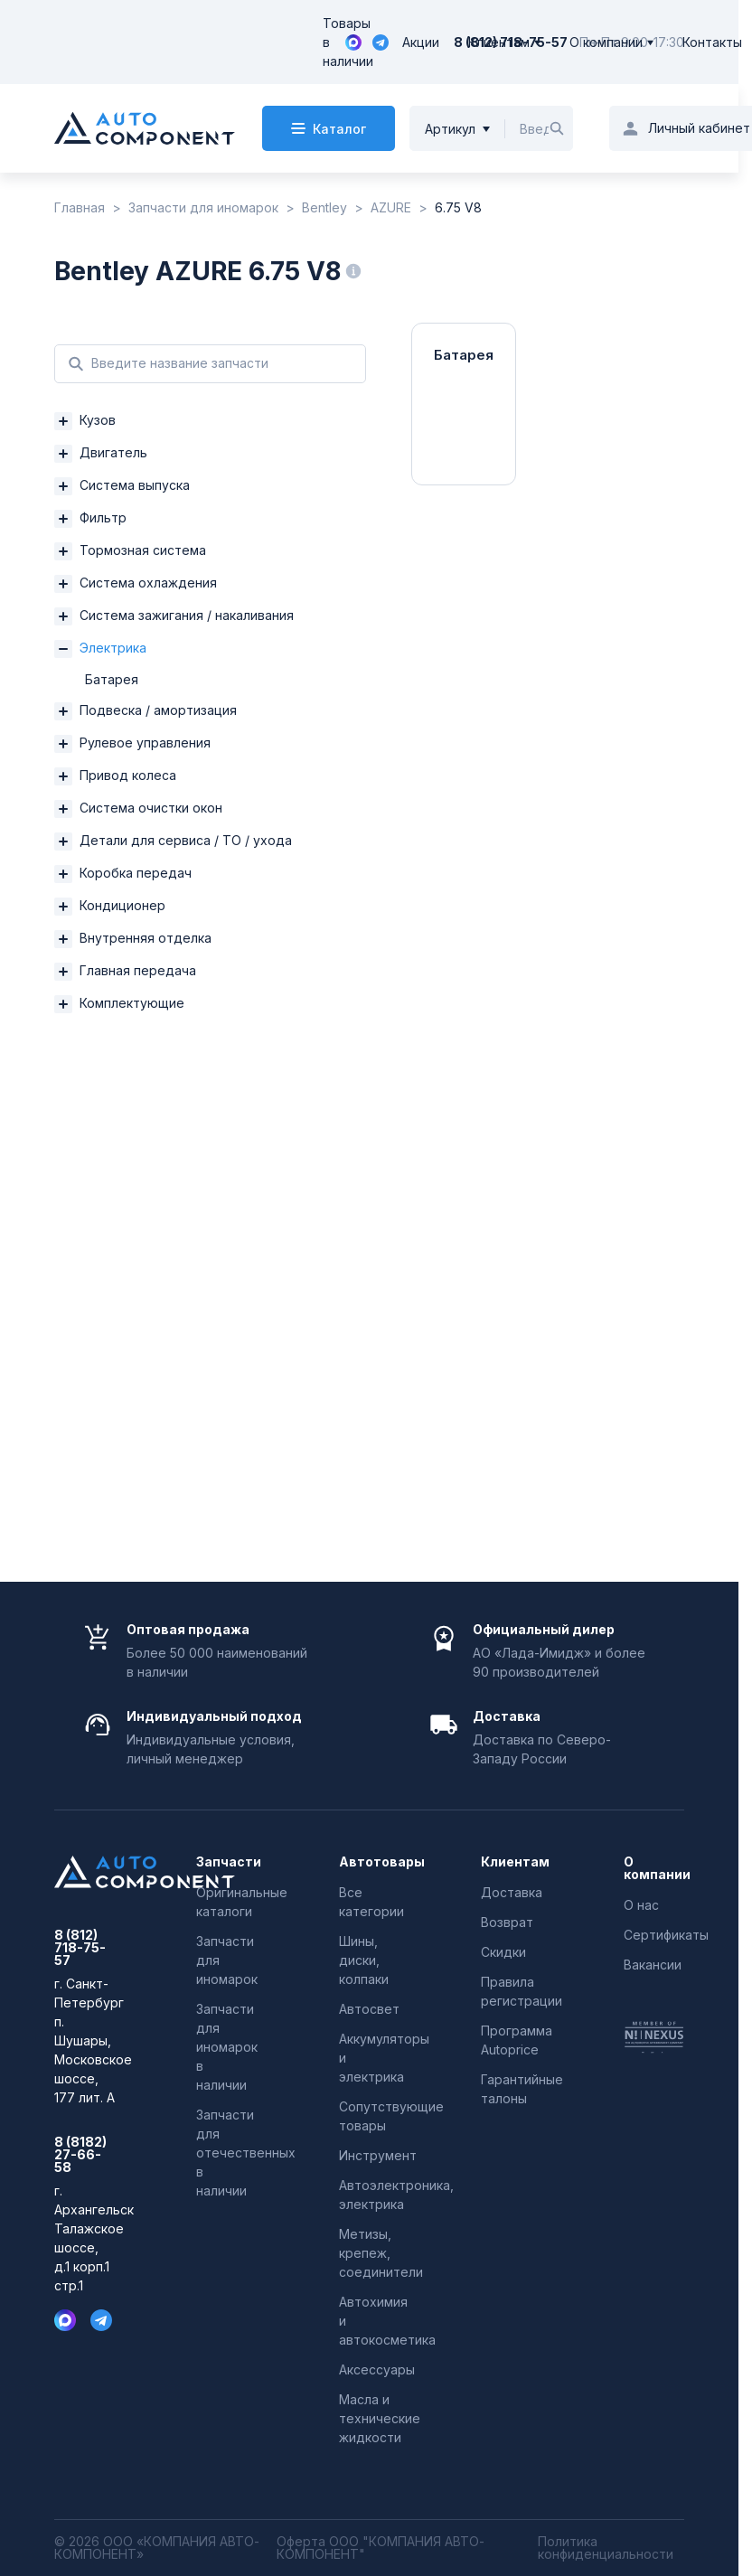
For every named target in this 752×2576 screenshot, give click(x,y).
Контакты (712, 42)
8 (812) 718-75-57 (80, 1948)
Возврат (507, 1922)
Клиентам (499, 42)
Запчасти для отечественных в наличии (246, 2152)
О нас (641, 1905)
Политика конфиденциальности (605, 2548)
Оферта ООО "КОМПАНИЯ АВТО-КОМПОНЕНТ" (380, 2548)
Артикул (450, 128)
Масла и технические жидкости (379, 2418)
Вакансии (653, 1964)
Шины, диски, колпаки (364, 1960)
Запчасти (226, 1862)
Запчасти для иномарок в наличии (227, 2046)
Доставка (511, 1892)
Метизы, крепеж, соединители (381, 2253)
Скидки (503, 1952)
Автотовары (369, 1862)
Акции (420, 42)
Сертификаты (666, 1934)
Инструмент (378, 2155)
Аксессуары (377, 2369)
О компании (606, 42)
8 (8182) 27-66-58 (80, 2155)
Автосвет (369, 2009)
